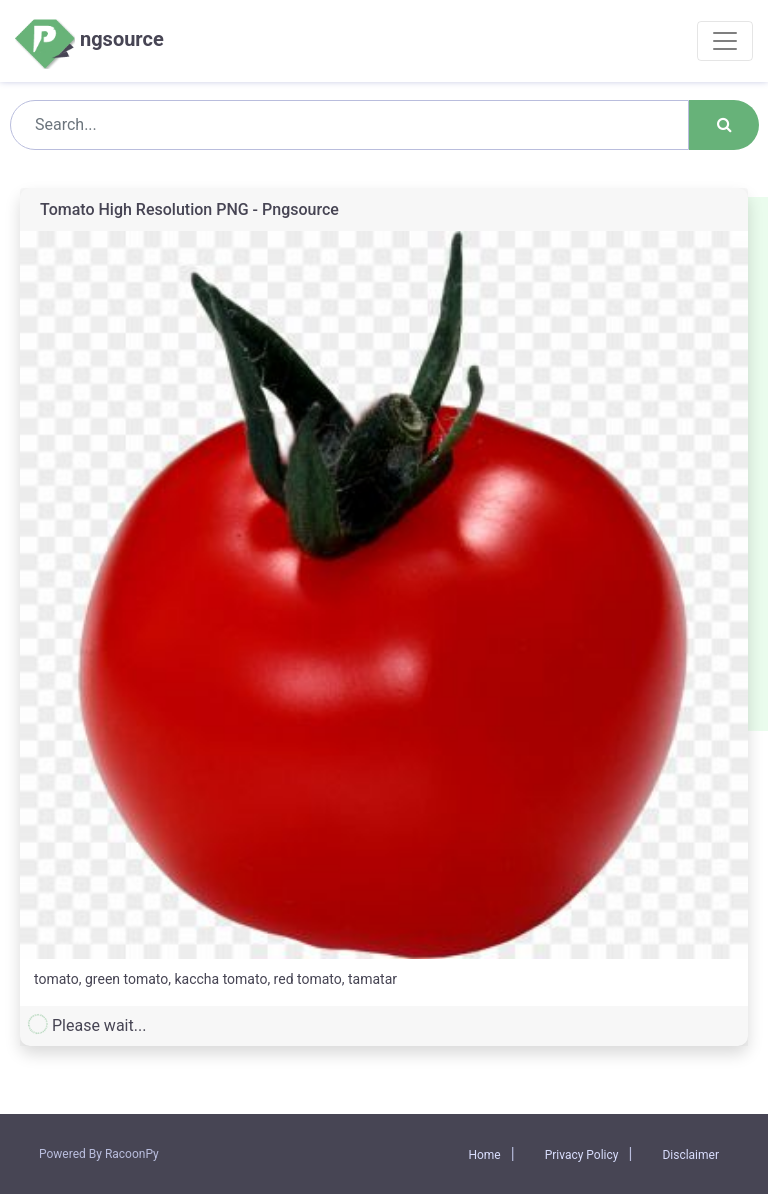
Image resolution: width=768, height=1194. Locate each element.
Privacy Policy (582, 1155)
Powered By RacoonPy (99, 1154)
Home (484, 1155)
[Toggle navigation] (725, 41)
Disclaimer (690, 1155)
